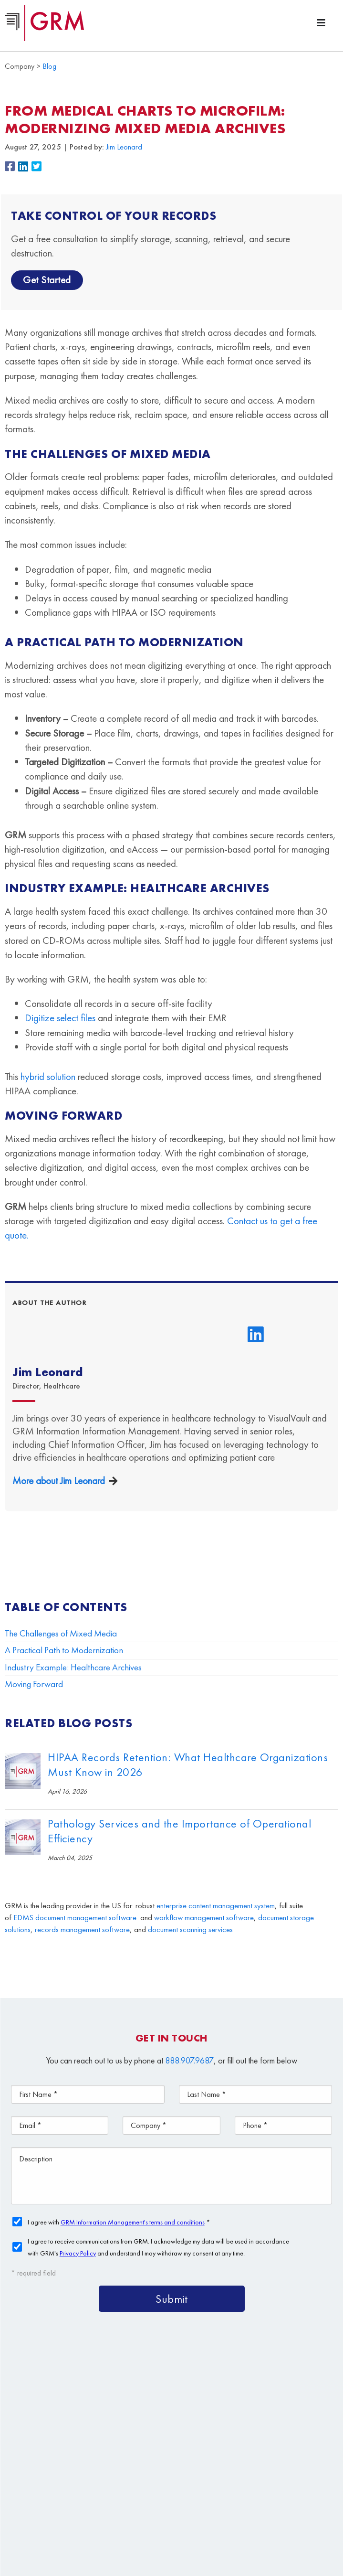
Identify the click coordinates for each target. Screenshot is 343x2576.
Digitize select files (60, 1017)
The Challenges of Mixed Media (61, 1633)
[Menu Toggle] (321, 23)
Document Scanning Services (185, 2444)
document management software (85, 1918)
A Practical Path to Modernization (64, 1650)
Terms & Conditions (234, 2515)
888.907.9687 (189, 2060)
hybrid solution (48, 1076)
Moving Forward (34, 1684)
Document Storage (75, 2444)
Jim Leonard (124, 147)
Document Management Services (240, 2422)
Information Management (87, 2466)
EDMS (23, 1918)
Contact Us (177, 2466)
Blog (49, 66)
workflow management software (204, 1918)
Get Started (47, 279)
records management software (82, 1929)
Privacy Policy (284, 2515)
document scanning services (190, 1929)
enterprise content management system (215, 1906)
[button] (11, 166)
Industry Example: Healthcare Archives (73, 1667)
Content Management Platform (98, 2422)
